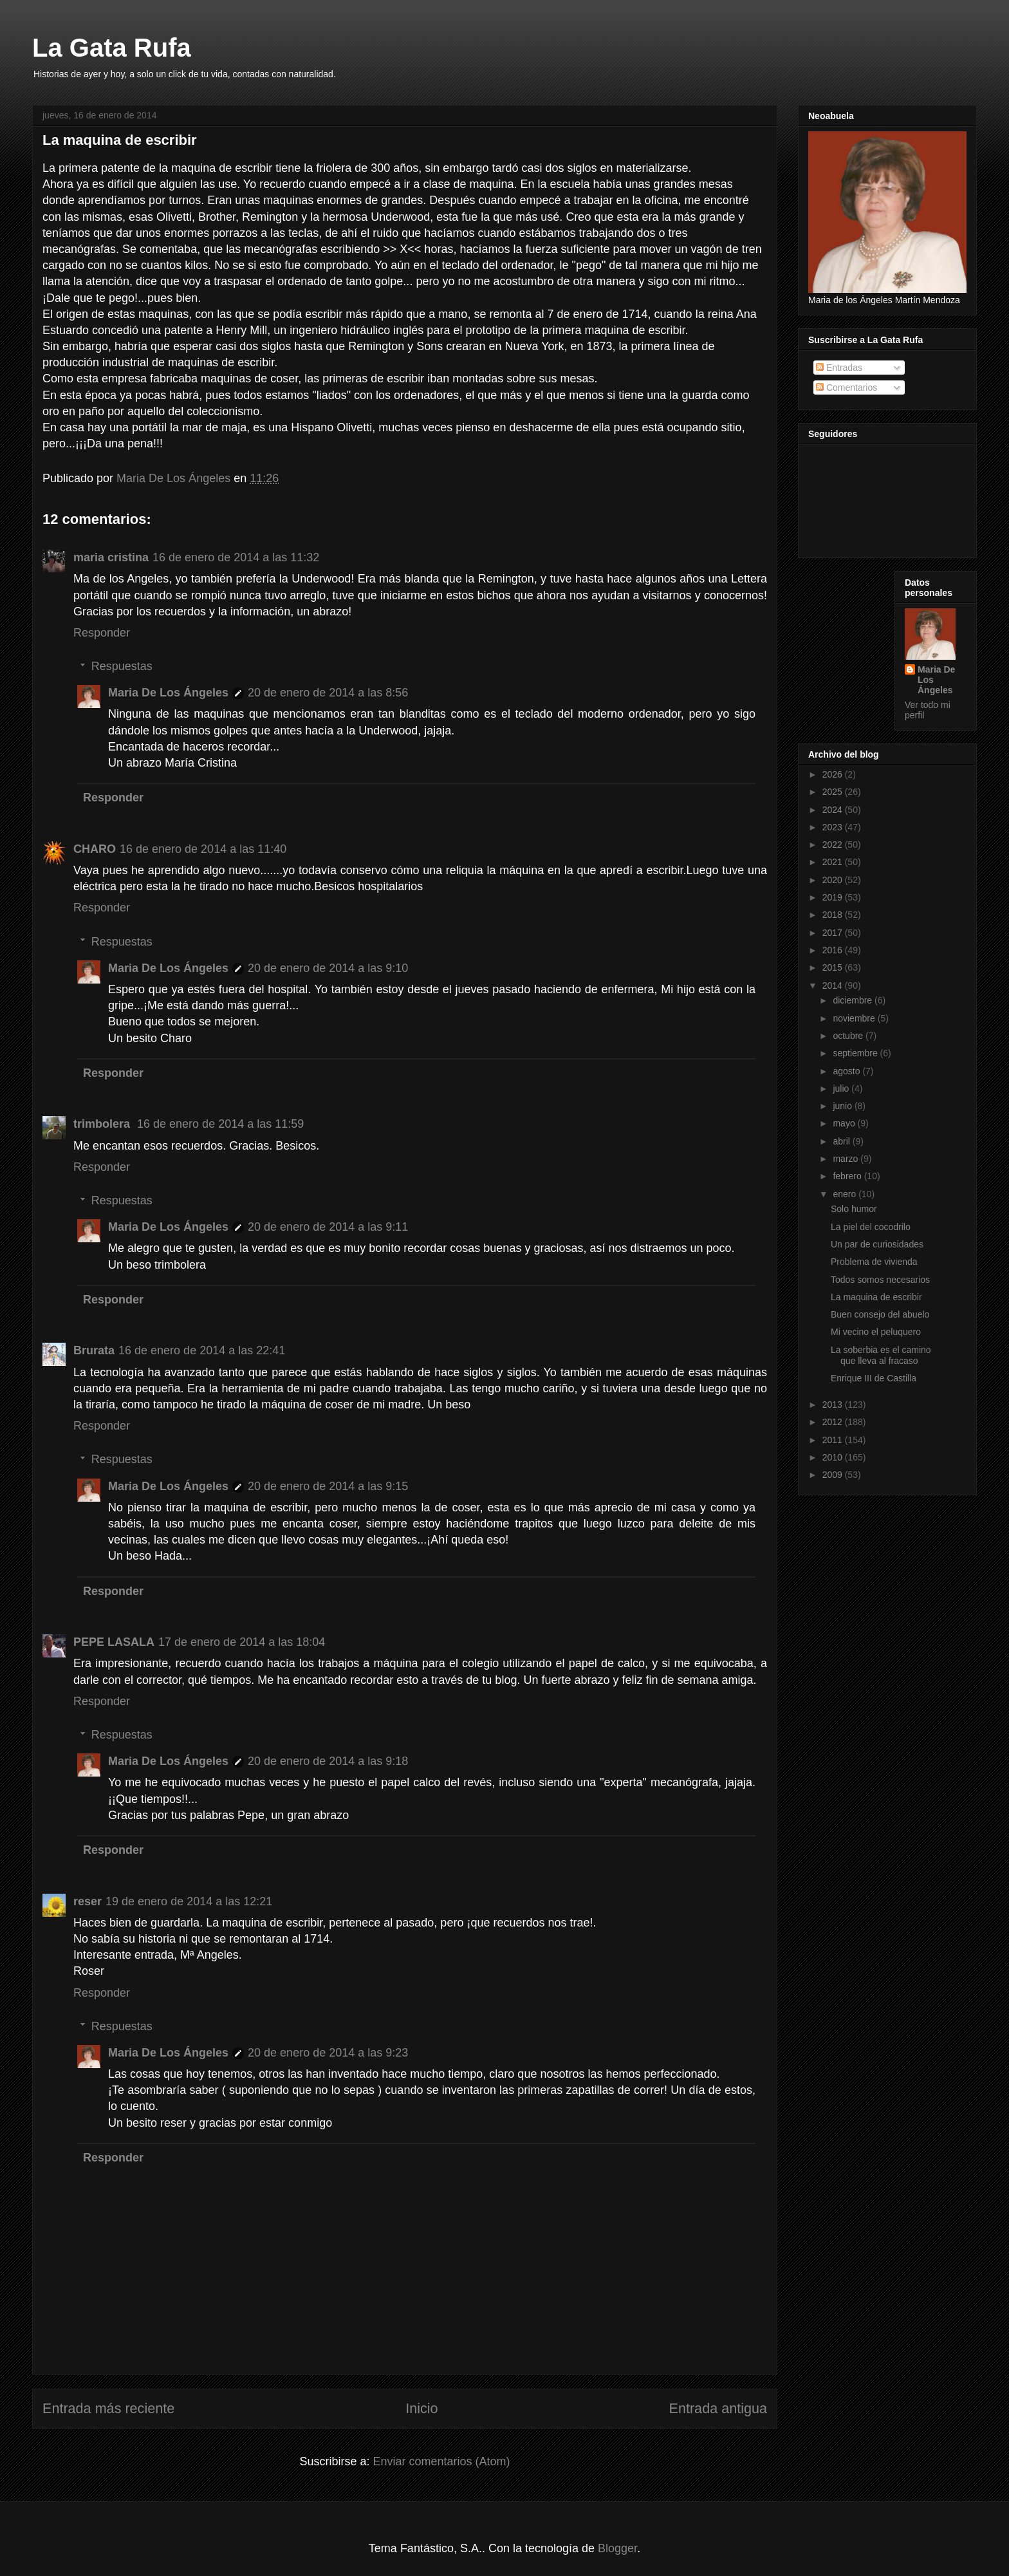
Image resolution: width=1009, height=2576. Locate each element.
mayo (845, 1123)
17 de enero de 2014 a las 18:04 (241, 1642)
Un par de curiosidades (877, 1244)
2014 (833, 985)
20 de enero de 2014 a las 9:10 (328, 968)
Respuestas (122, 666)
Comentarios (846, 387)
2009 (833, 1475)
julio (842, 1088)
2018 (833, 915)
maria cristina (111, 557)
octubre (849, 1036)
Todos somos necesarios (880, 1279)
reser (87, 1901)
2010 (833, 1457)
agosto (847, 1071)
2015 (833, 967)
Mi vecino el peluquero (876, 1332)
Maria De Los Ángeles (168, 692)
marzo (846, 1158)
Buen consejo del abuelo (880, 1314)
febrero (848, 1176)
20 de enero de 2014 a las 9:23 (328, 2052)
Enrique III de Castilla (873, 1378)
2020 (833, 880)
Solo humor (854, 1209)
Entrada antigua (718, 2408)
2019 (833, 897)
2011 (833, 1440)
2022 (833, 844)
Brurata (94, 1350)
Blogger (617, 2548)
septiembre (856, 1053)
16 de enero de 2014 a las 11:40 (203, 849)
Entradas (839, 367)
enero (845, 1194)
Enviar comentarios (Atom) (441, 2461)
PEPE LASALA (113, 1642)
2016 (833, 950)
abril (842, 1141)
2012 (833, 1422)
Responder (101, 632)
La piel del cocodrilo (871, 1227)
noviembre (855, 1018)
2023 (833, 827)
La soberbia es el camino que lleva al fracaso (881, 1355)
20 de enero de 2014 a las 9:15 (328, 1486)
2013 (833, 1404)
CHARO (94, 849)
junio (843, 1106)
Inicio (421, 2408)
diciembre (854, 1000)
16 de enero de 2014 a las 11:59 (220, 1123)
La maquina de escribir (876, 1297)
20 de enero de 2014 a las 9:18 (328, 1761)
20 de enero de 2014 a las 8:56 (328, 692)
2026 (833, 774)
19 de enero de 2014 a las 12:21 (189, 1901)
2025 (833, 792)
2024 (833, 810)
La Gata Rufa (111, 47)
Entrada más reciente (108, 2408)
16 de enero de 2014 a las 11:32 (236, 557)
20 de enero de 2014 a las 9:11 (328, 1226)
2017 (833, 933)
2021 (833, 862)
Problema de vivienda (874, 1261)
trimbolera (103, 1123)
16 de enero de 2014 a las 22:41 (201, 1350)
